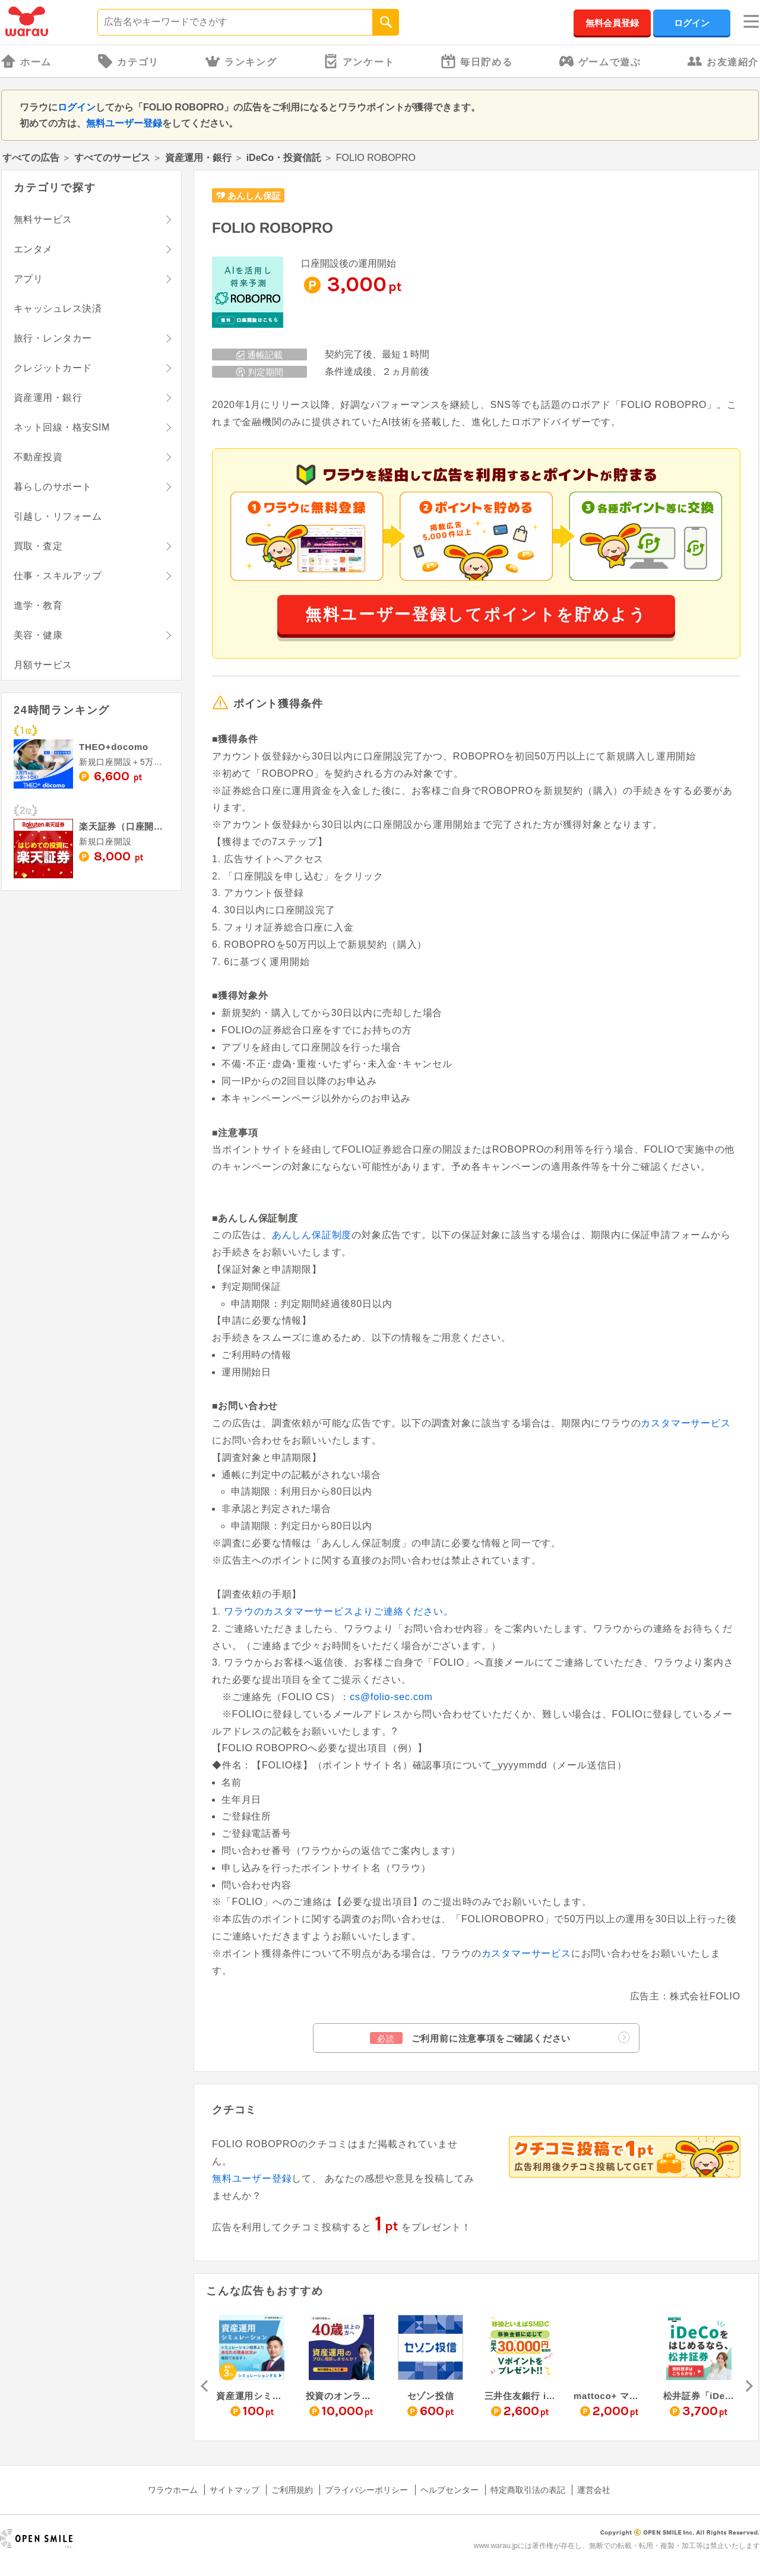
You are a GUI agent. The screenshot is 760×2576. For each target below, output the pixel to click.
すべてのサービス (112, 158)
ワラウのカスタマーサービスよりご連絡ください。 (338, 1611)
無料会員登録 (612, 23)
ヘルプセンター (449, 2490)
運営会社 (593, 2490)
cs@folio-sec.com (391, 1697)
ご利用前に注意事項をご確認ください (500, 2037)
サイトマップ (234, 2490)
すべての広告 (30, 158)
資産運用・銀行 (198, 158)
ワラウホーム (173, 2490)
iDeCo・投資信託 (283, 158)
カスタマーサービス (685, 1423)
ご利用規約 (292, 2490)
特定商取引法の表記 (527, 2490)
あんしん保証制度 (312, 1235)
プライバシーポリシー (366, 2490)
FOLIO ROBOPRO (272, 228)
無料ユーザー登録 (124, 123)
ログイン (692, 23)
